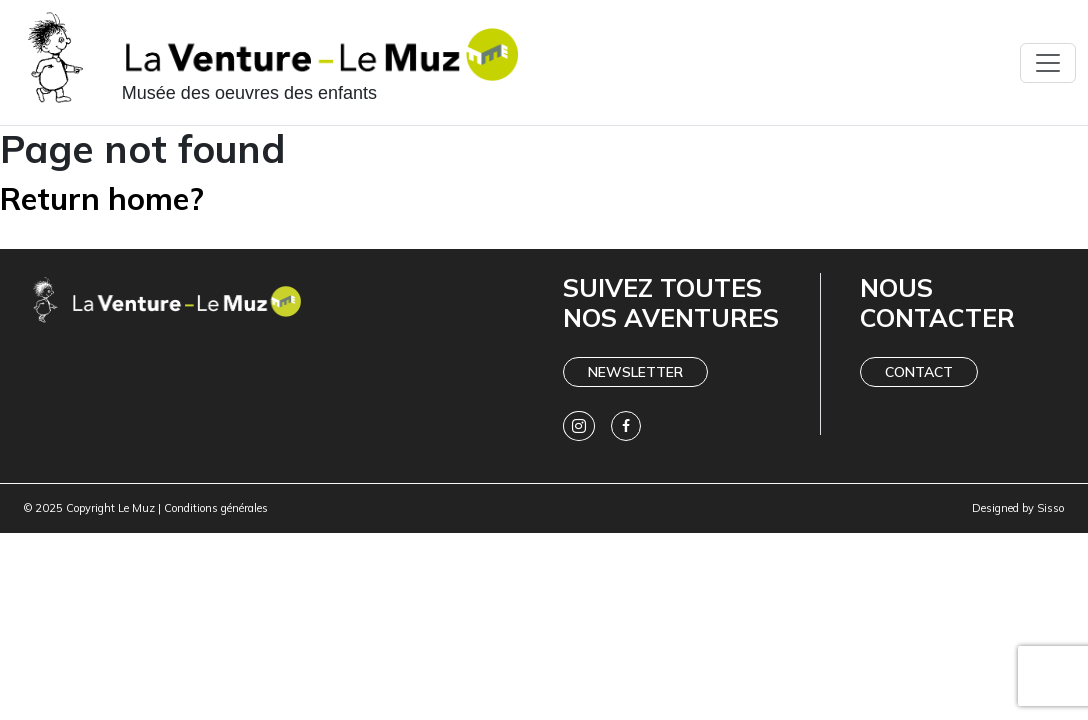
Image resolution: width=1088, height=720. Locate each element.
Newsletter (635, 372)
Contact (919, 372)
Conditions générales (216, 508)
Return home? (102, 198)
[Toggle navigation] (1048, 63)
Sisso (1050, 508)
